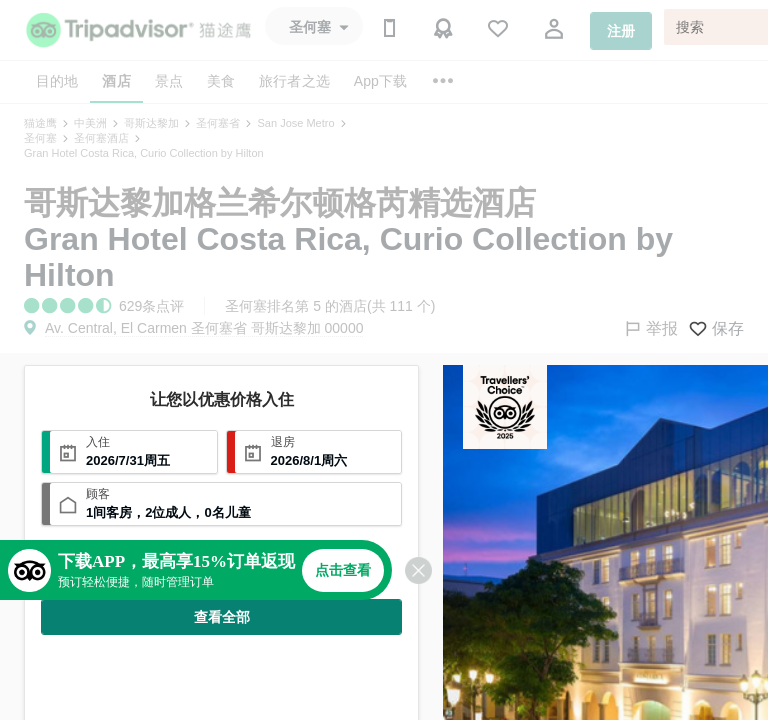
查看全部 (222, 617)
